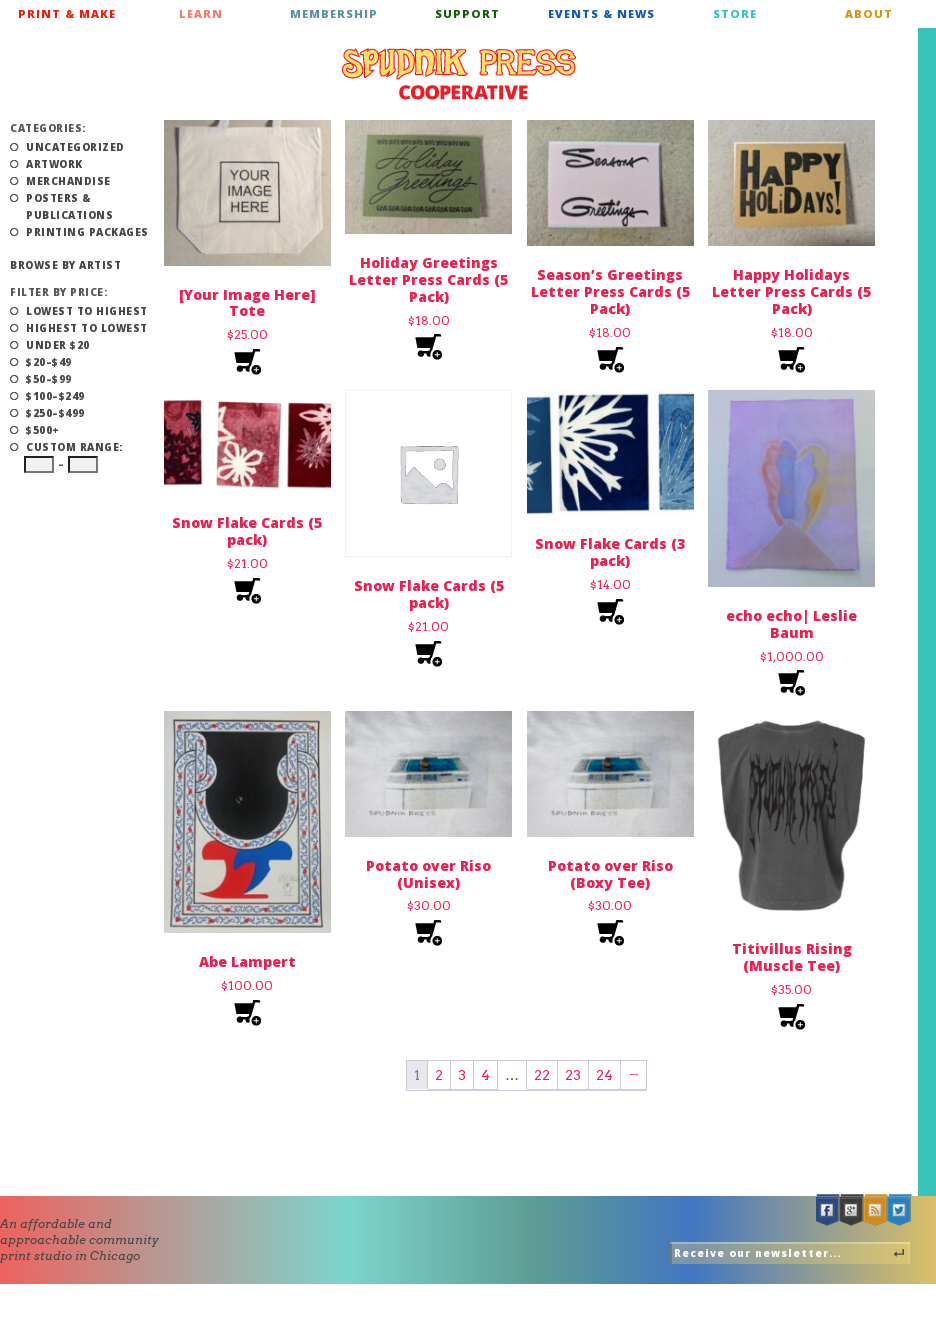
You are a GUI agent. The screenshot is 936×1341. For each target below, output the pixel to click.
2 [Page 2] (439, 1075)
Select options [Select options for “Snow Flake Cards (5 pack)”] (247, 591)
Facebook (828, 1210)
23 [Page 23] (573, 1075)
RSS (876, 1210)
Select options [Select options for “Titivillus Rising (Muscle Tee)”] (791, 1017)
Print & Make (67, 13)
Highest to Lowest (87, 328)
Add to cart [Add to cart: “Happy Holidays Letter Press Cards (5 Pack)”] (791, 360)
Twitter (900, 1210)
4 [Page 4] (485, 1075)
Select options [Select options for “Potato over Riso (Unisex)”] (428, 933)
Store (735, 13)
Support (467, 13)
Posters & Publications (69, 206)
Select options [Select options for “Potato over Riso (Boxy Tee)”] (610, 933)
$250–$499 (55, 413)
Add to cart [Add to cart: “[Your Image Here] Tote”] (247, 362)
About (869, 13)
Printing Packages (87, 232)
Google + (852, 1210)
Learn (201, 13)
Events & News (601, 13)
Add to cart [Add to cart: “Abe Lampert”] (247, 1013)
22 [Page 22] (542, 1075)
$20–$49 (49, 362)
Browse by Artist (65, 265)
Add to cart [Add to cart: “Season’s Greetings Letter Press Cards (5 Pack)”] (610, 360)
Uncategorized (75, 147)
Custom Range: (74, 447)
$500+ (43, 430)
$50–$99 (49, 379)
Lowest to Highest (87, 311)
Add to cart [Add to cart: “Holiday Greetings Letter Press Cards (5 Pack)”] (428, 347)
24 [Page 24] (604, 1075)
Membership (334, 13)
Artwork (54, 164)
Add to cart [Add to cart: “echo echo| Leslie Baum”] (791, 683)
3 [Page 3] (462, 1075)
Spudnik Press (459, 74)
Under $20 (58, 345)
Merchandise (68, 181)
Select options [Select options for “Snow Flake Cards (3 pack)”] (610, 612)
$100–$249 (55, 396)
